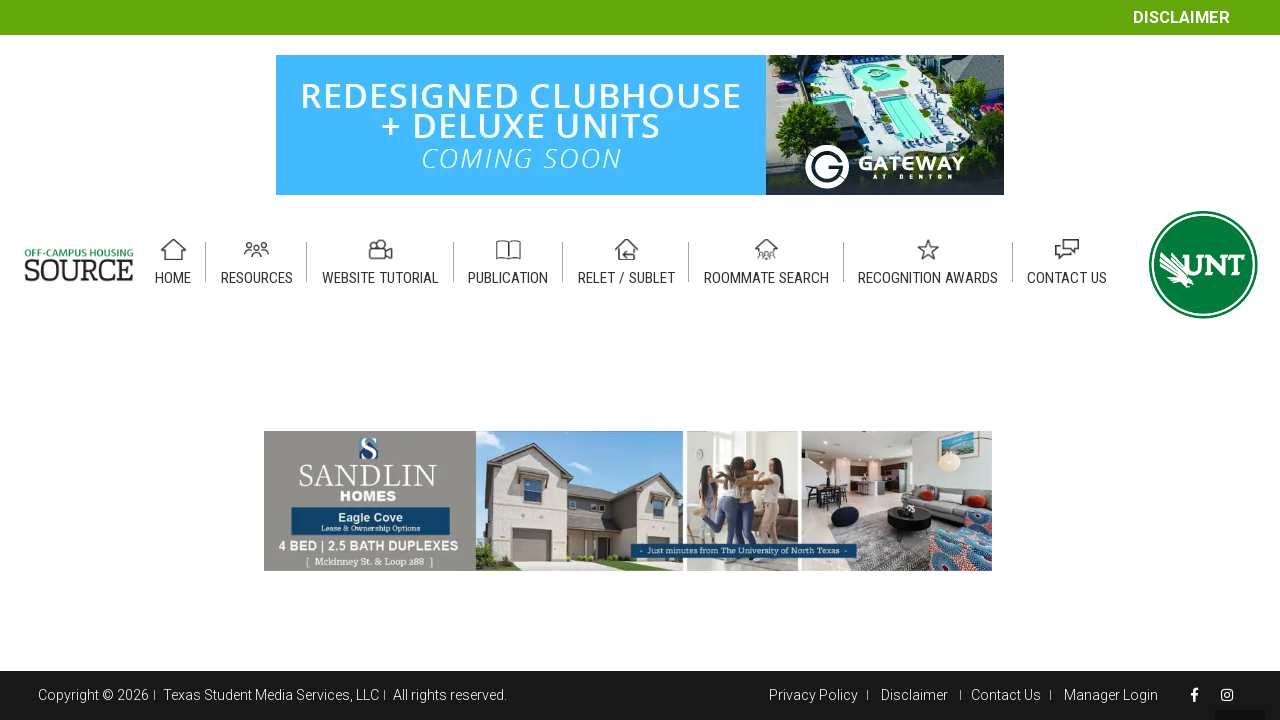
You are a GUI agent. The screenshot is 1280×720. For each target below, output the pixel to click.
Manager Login (1111, 695)
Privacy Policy (813, 695)
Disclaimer (1181, 17)
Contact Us (1006, 695)
